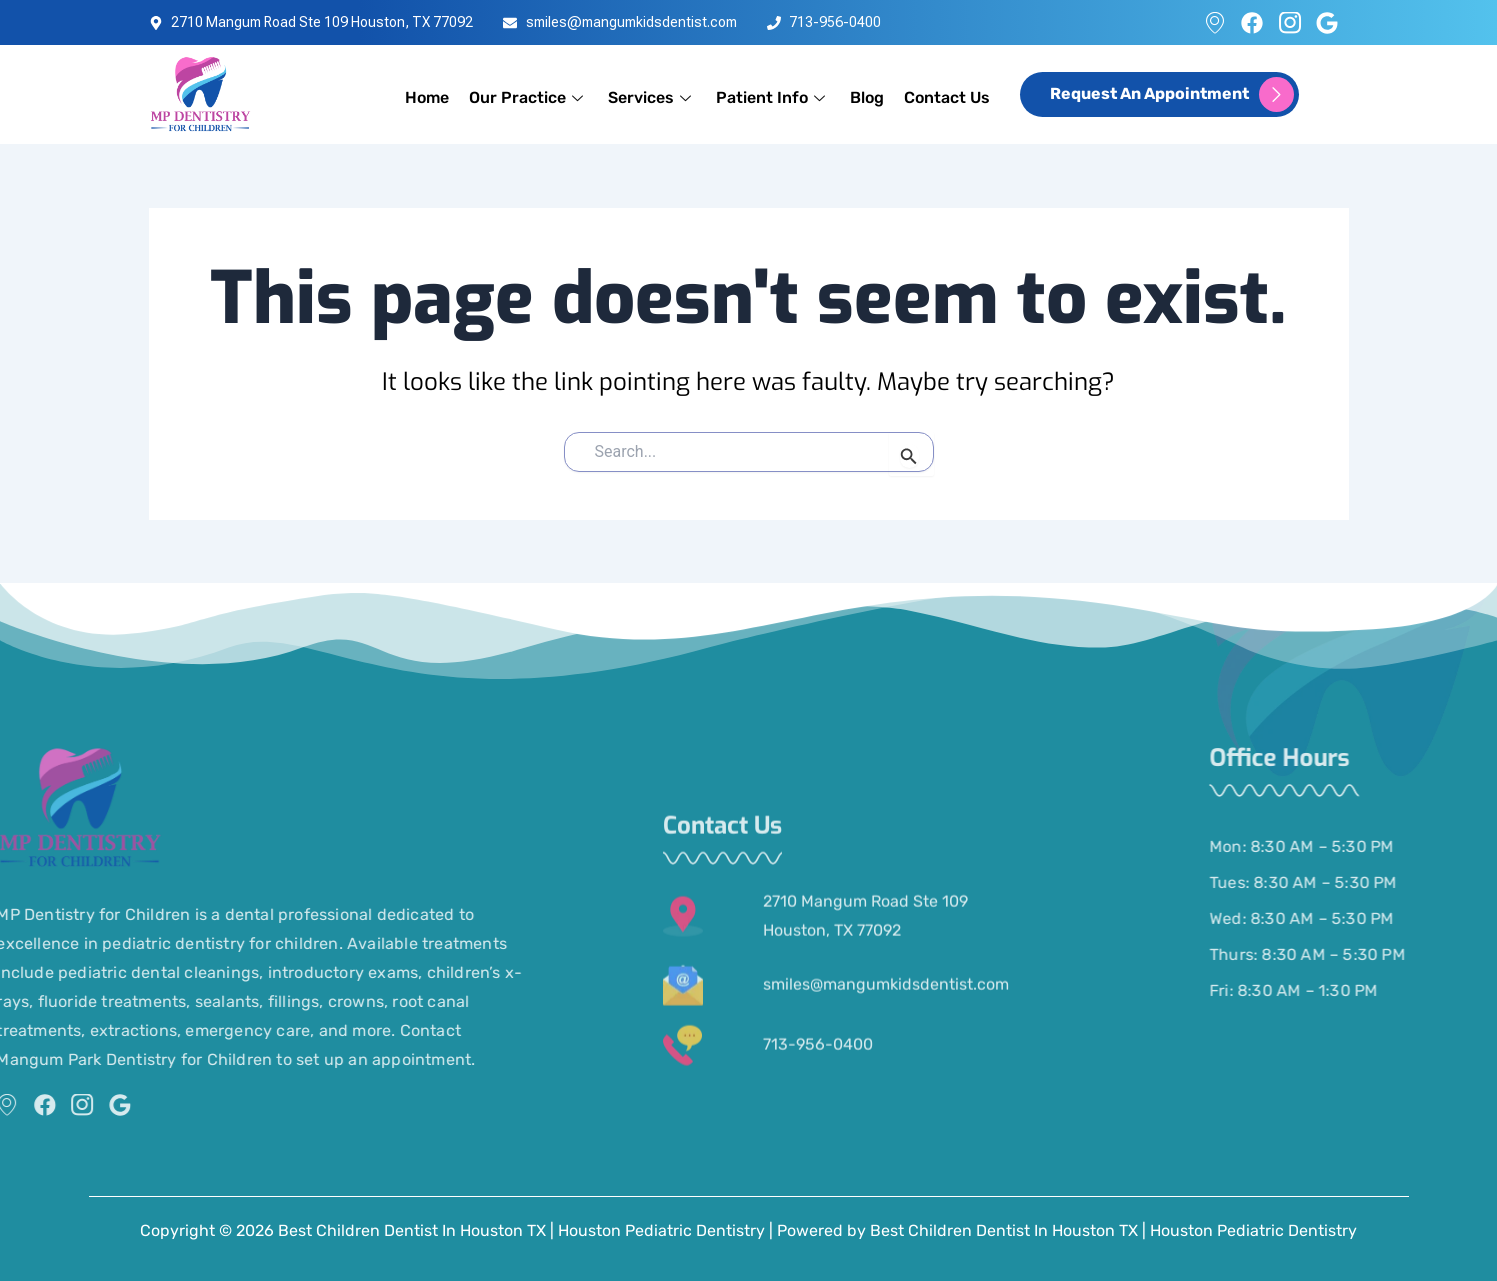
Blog (867, 97)
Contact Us (947, 97)
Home (427, 97)
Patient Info (773, 97)
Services (652, 97)
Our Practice (528, 97)
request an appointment (1172, 94)
